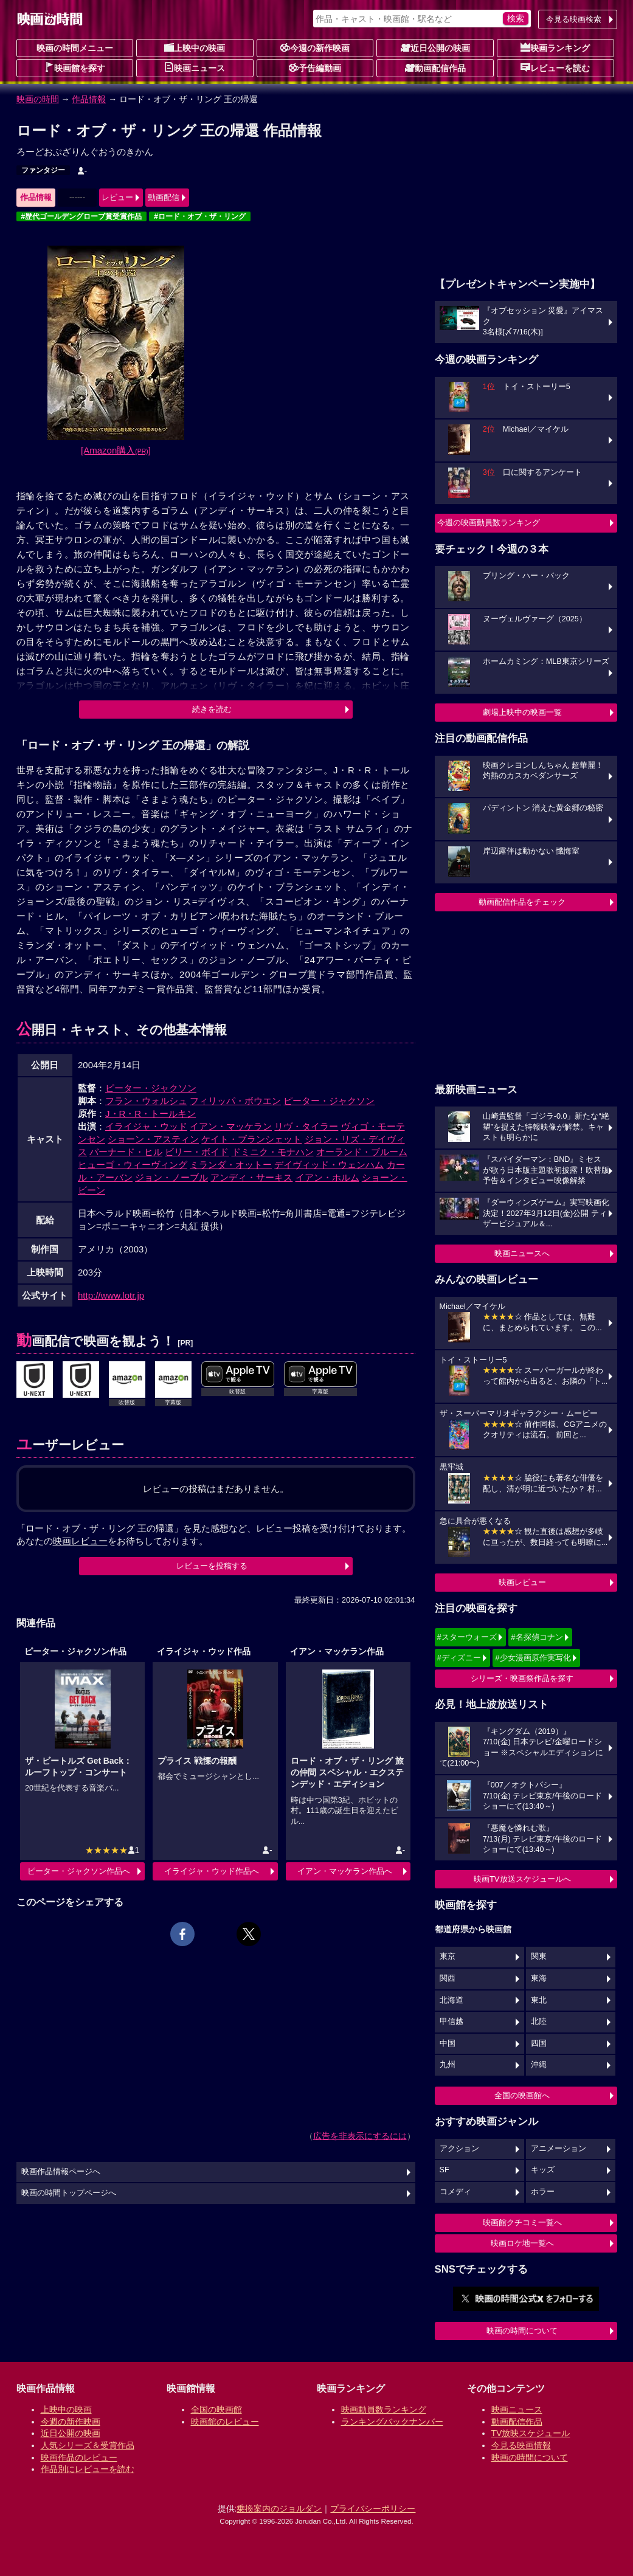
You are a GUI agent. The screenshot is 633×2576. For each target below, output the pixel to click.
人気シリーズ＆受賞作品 (87, 2445)
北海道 (451, 2000)
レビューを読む (555, 67)
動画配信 (163, 197)
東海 (539, 1978)
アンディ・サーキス (251, 1177)
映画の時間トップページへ (68, 2193)
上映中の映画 (194, 47)
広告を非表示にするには (360, 2136)
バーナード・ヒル (125, 1152)
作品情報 (89, 99)
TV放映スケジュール (530, 2433)
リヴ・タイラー (306, 1126)
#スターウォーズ (467, 1637)
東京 (447, 1956)
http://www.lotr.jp (111, 1295)
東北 (539, 2000)
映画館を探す (74, 67)
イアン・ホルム (327, 1177)
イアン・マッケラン (231, 1126)
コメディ (455, 2192)
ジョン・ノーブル (171, 1177)
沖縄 (539, 2064)
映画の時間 (37, 99)
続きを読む (212, 709)
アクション (459, 2148)
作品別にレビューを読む (87, 2469)
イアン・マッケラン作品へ (344, 1871)
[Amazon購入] (116, 450)
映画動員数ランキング (383, 2409)
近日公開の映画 (435, 47)
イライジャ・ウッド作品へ (211, 1871)
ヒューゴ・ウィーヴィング (132, 1164)
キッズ (543, 2170)
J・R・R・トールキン (150, 1113)
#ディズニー (459, 1657)
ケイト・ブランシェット (251, 1139)
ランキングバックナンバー (392, 2421)
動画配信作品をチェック (522, 901)
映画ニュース (194, 67)
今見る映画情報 (521, 2445)
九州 (447, 2064)
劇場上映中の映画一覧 (522, 712)
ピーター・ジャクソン (150, 1088)
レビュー (117, 197)
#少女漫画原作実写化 (532, 1657)
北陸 (539, 2021)
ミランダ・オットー (231, 1164)
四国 (539, 2043)
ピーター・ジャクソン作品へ (78, 1871)
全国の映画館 (216, 2409)
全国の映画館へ (522, 2095)
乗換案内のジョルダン (279, 2508)
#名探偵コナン (536, 1637)
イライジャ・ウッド (146, 1126)
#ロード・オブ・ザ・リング (200, 216)
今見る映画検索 (573, 19)
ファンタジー (43, 170)
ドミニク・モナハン (273, 1152)
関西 (447, 1978)
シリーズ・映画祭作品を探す (522, 1678)
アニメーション (558, 2148)
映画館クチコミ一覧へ (522, 2222)
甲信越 (451, 2021)
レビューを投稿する (211, 1565)
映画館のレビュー (225, 2421)
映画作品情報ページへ (60, 2171)
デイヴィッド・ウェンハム (329, 1164)
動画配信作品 (435, 67)
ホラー (543, 2192)
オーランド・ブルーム (361, 1152)
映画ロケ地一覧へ (522, 2243)
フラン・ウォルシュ (146, 1101)
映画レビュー (522, 1582)
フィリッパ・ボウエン (235, 1101)
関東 (539, 1956)
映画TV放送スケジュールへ (522, 1879)
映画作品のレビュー (79, 2457)
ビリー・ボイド (197, 1152)
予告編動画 (315, 67)
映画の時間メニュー (74, 48)
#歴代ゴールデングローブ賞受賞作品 (81, 216)
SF (444, 2170)
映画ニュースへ (522, 1253)
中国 (447, 2043)
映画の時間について (522, 2330)
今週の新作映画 (315, 47)
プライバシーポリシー (372, 2508)
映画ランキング (555, 47)
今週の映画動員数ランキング (488, 522)
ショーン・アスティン (153, 1139)
